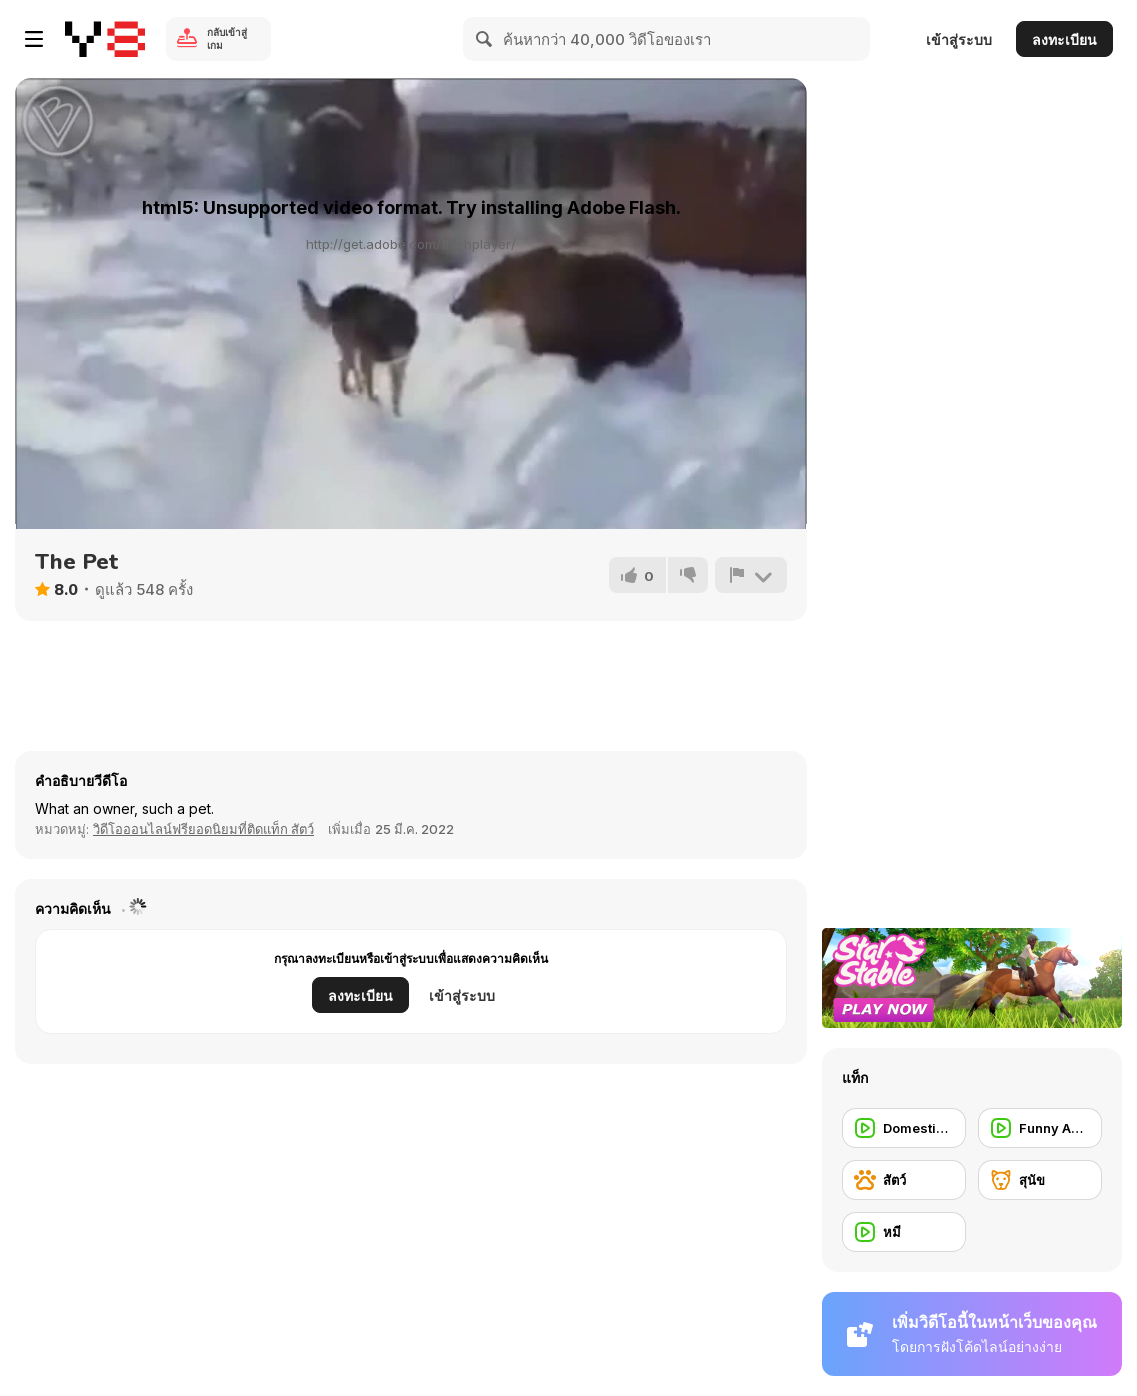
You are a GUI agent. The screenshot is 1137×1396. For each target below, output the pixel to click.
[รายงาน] (751, 575)
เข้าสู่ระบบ (959, 39)
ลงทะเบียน (1064, 39)
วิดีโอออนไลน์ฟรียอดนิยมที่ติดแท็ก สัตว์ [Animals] (203, 829)
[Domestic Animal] (904, 1128)
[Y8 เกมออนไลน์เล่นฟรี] (105, 39)
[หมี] (904, 1232)
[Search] (485, 39)
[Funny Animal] (1040, 1128)
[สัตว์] (904, 1180)
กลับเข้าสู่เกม (227, 38)
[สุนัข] (1040, 1180)
